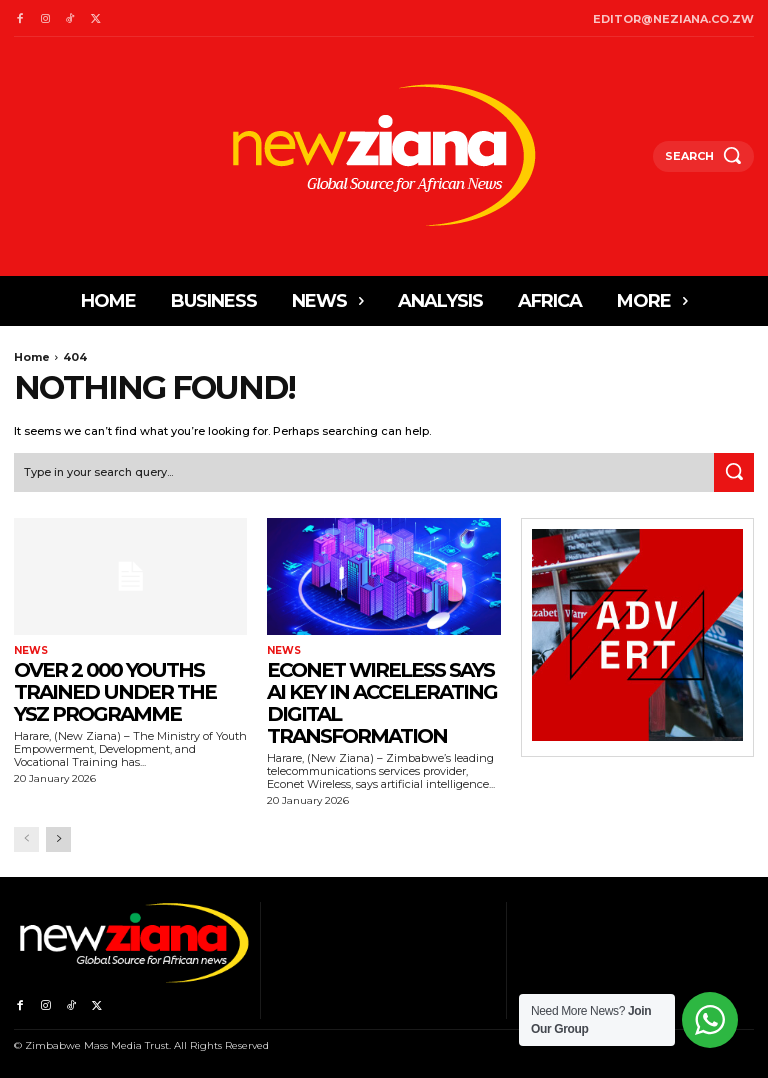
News (31, 650)
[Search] (734, 473)
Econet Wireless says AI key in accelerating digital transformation (382, 702)
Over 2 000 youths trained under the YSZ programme (115, 691)
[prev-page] (26, 839)
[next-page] (58, 839)
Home (32, 357)
